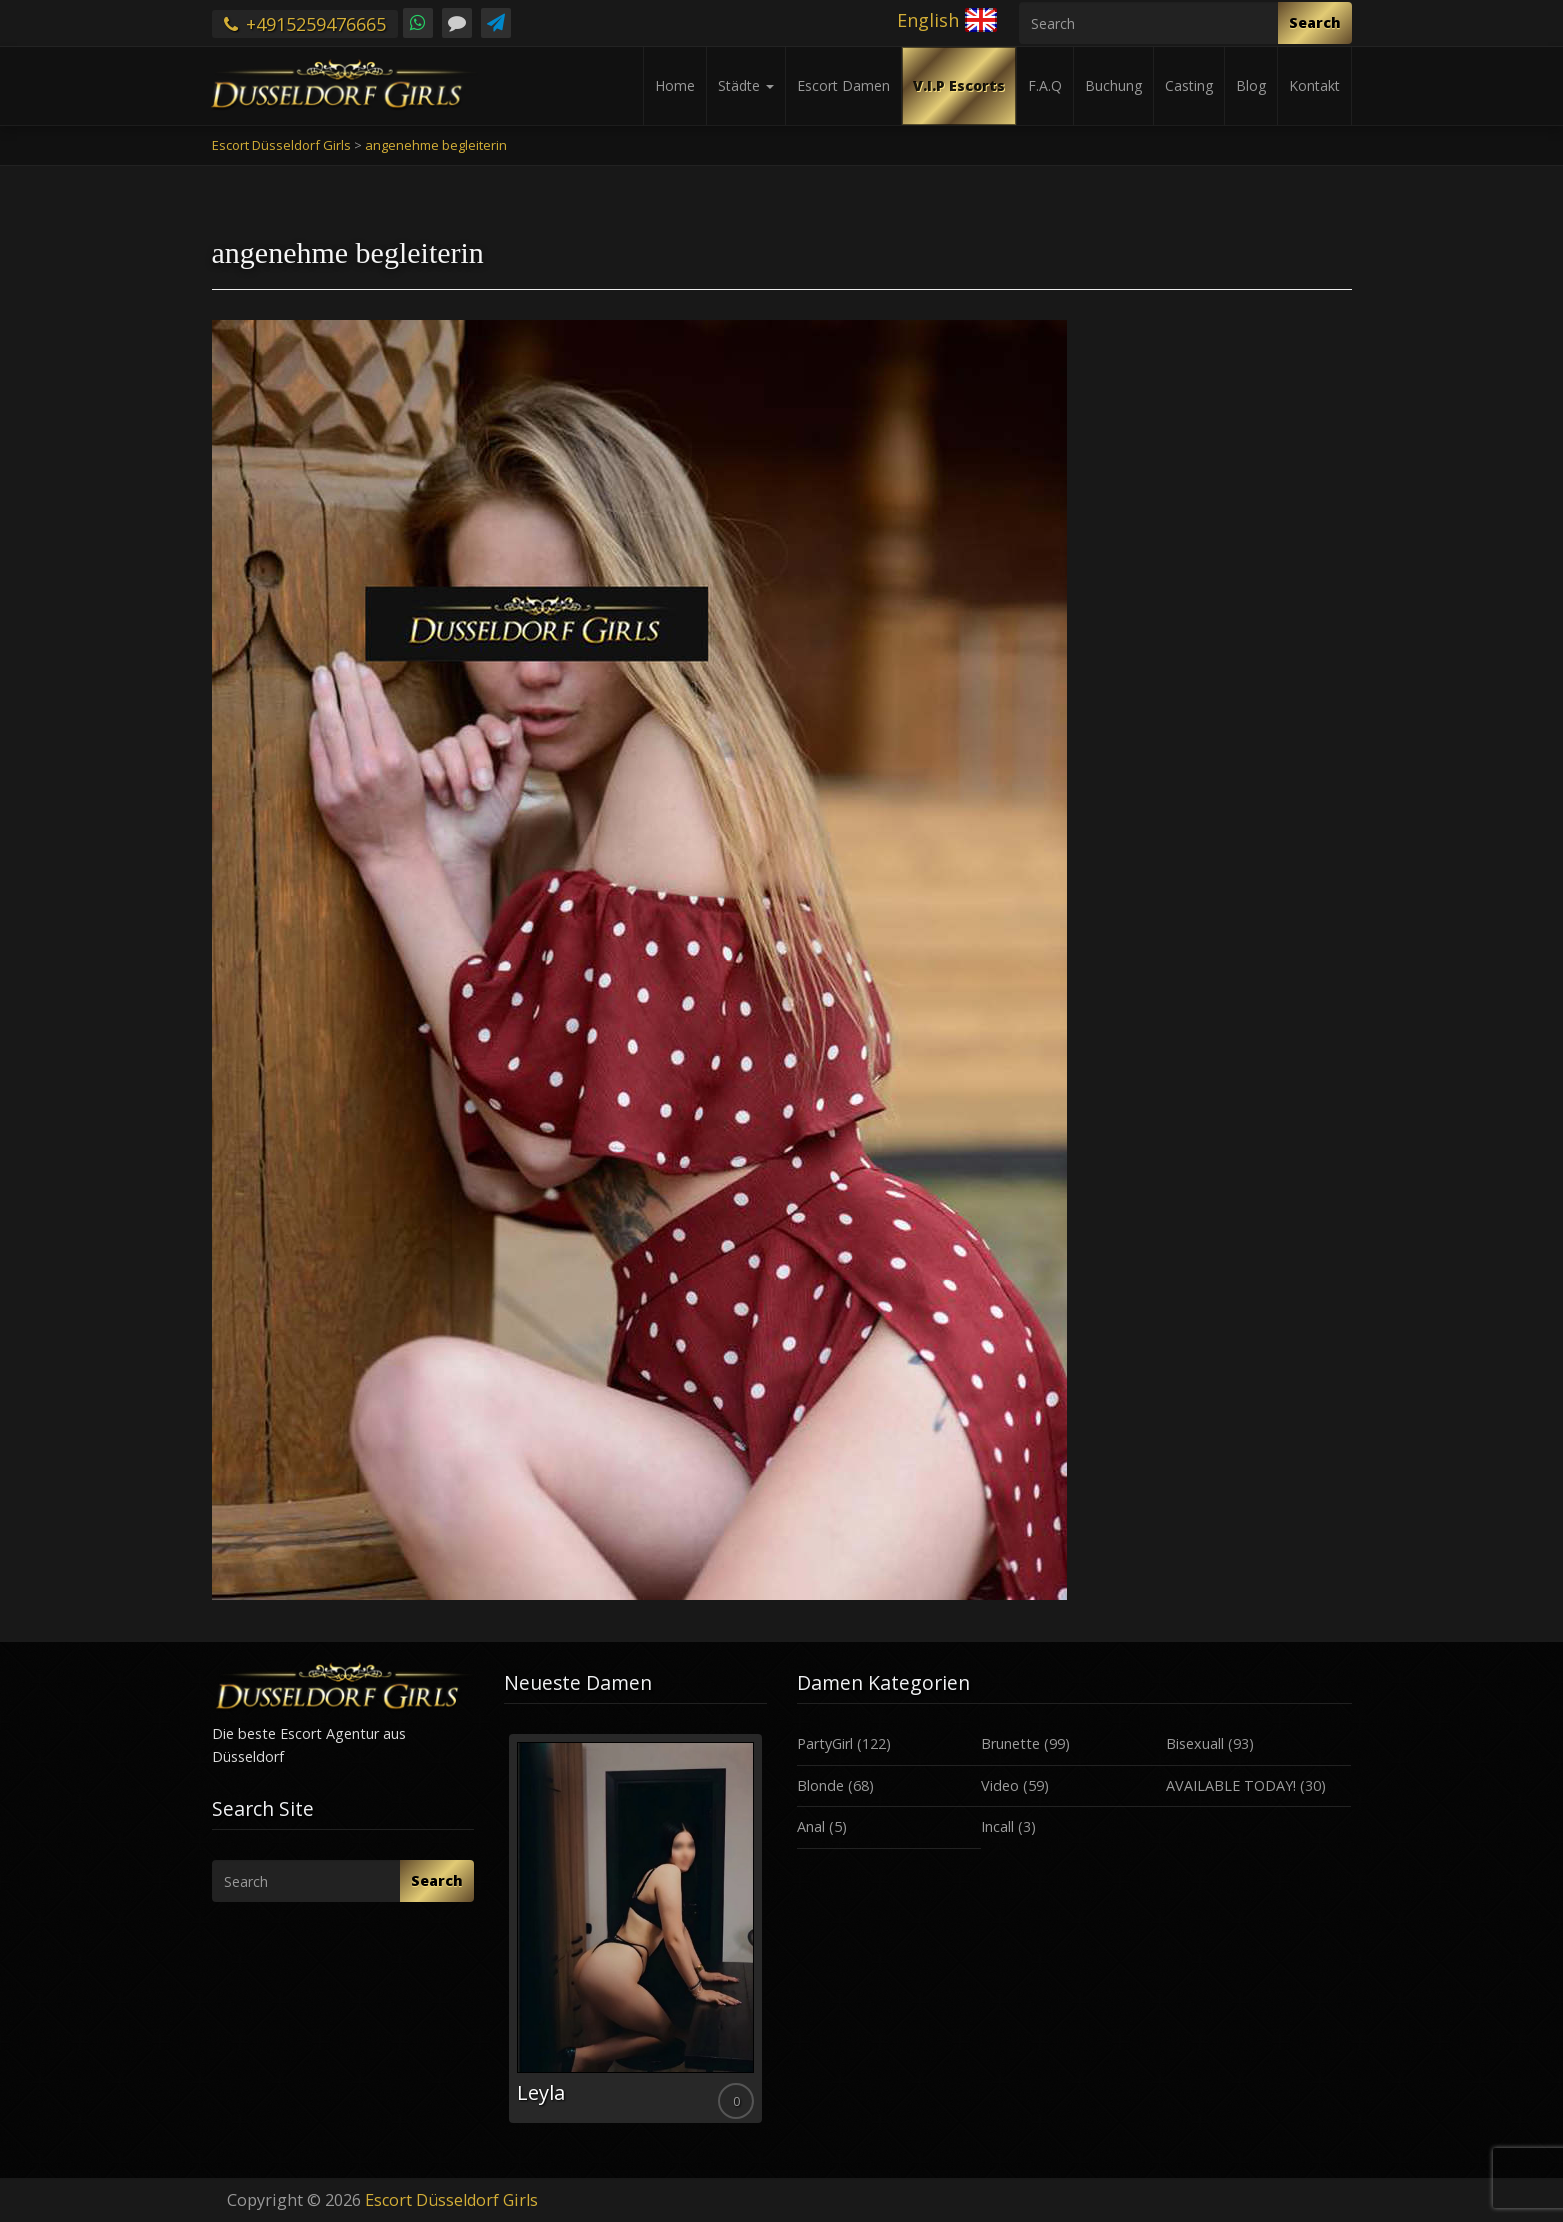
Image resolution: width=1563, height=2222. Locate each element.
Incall (997, 1826)
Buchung (1113, 85)
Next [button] (767, 1936)
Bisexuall (1195, 1743)
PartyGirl (825, 1743)
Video (1000, 1785)
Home (675, 85)
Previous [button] (504, 1936)
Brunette (1010, 1743)
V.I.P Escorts (959, 85)
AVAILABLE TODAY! (1231, 1785)
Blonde (820, 1785)
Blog (1251, 85)
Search (1315, 22)
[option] (635, 1928)
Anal (811, 1826)
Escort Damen (843, 85)
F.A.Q (1045, 85)
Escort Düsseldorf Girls (451, 2200)
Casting (1189, 85)
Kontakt (1314, 85)
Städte (746, 85)
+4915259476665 (305, 24)
